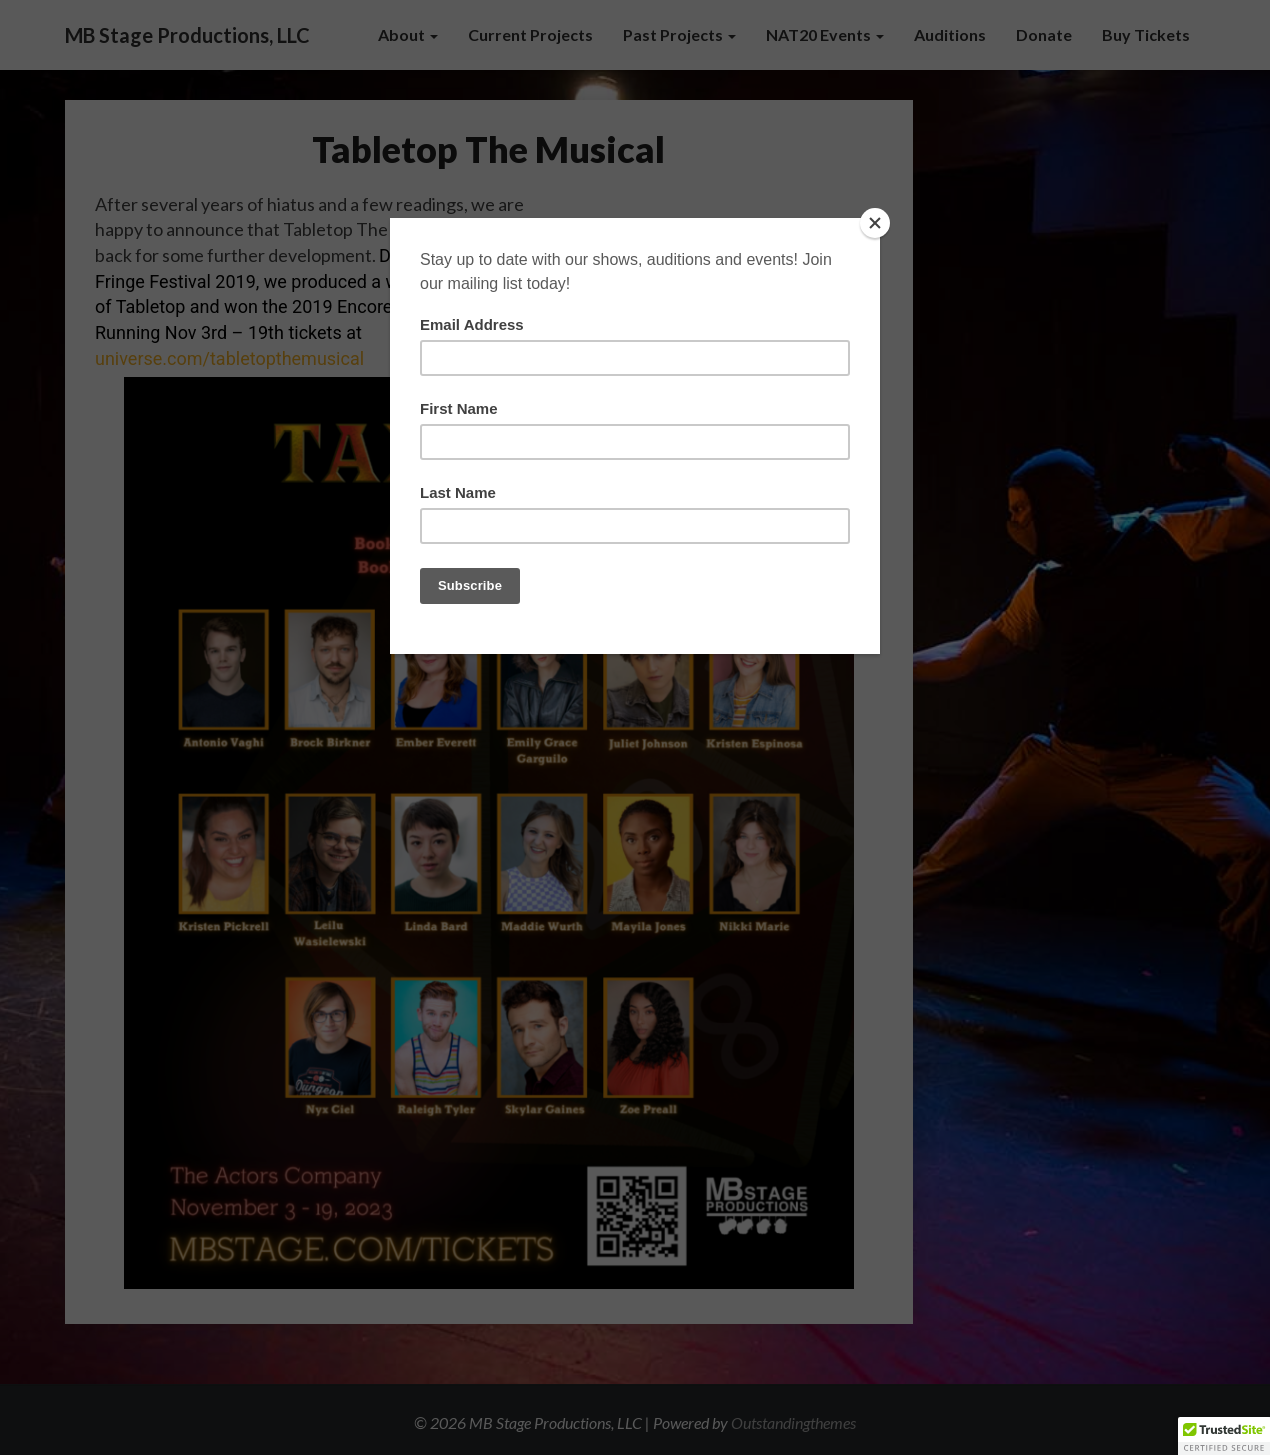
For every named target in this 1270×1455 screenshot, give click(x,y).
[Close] (875, 223)
